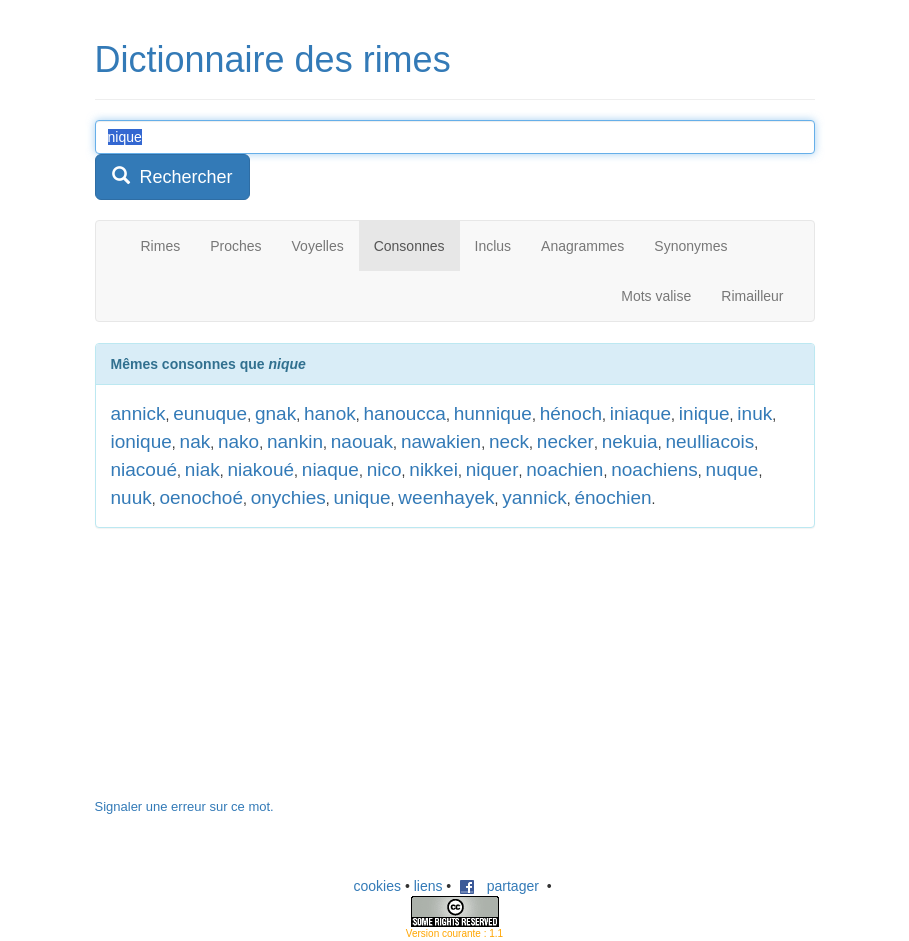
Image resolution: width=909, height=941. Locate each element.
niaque (330, 469)
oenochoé (200, 497)
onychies (288, 497)
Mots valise (656, 296)
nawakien (441, 441)
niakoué (260, 469)
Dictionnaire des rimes (273, 59)
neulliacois (709, 441)
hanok (330, 413)
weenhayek (446, 497)
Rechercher (172, 176)
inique (704, 413)
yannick (534, 497)
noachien (564, 469)
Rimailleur (752, 296)
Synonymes (690, 246)
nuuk (131, 497)
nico (384, 469)
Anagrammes (582, 246)
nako (238, 441)
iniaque (640, 413)
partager (499, 886)
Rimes (161, 246)
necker (565, 441)
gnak (275, 413)
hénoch (571, 413)
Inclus (493, 246)
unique (362, 497)
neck (509, 441)
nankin (295, 441)
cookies (377, 886)
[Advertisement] (245, 673)
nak (195, 441)
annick (138, 413)
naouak (362, 441)
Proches (235, 246)
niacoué (144, 469)
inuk (754, 413)
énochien (612, 497)
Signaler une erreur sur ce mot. (184, 806)
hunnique (493, 413)
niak (202, 469)
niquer (492, 469)
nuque (732, 469)
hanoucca (405, 413)
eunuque (210, 413)
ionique (141, 441)
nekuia (630, 441)
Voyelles (318, 246)
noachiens (654, 469)
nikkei (433, 469)
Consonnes (409, 246)
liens (428, 886)
